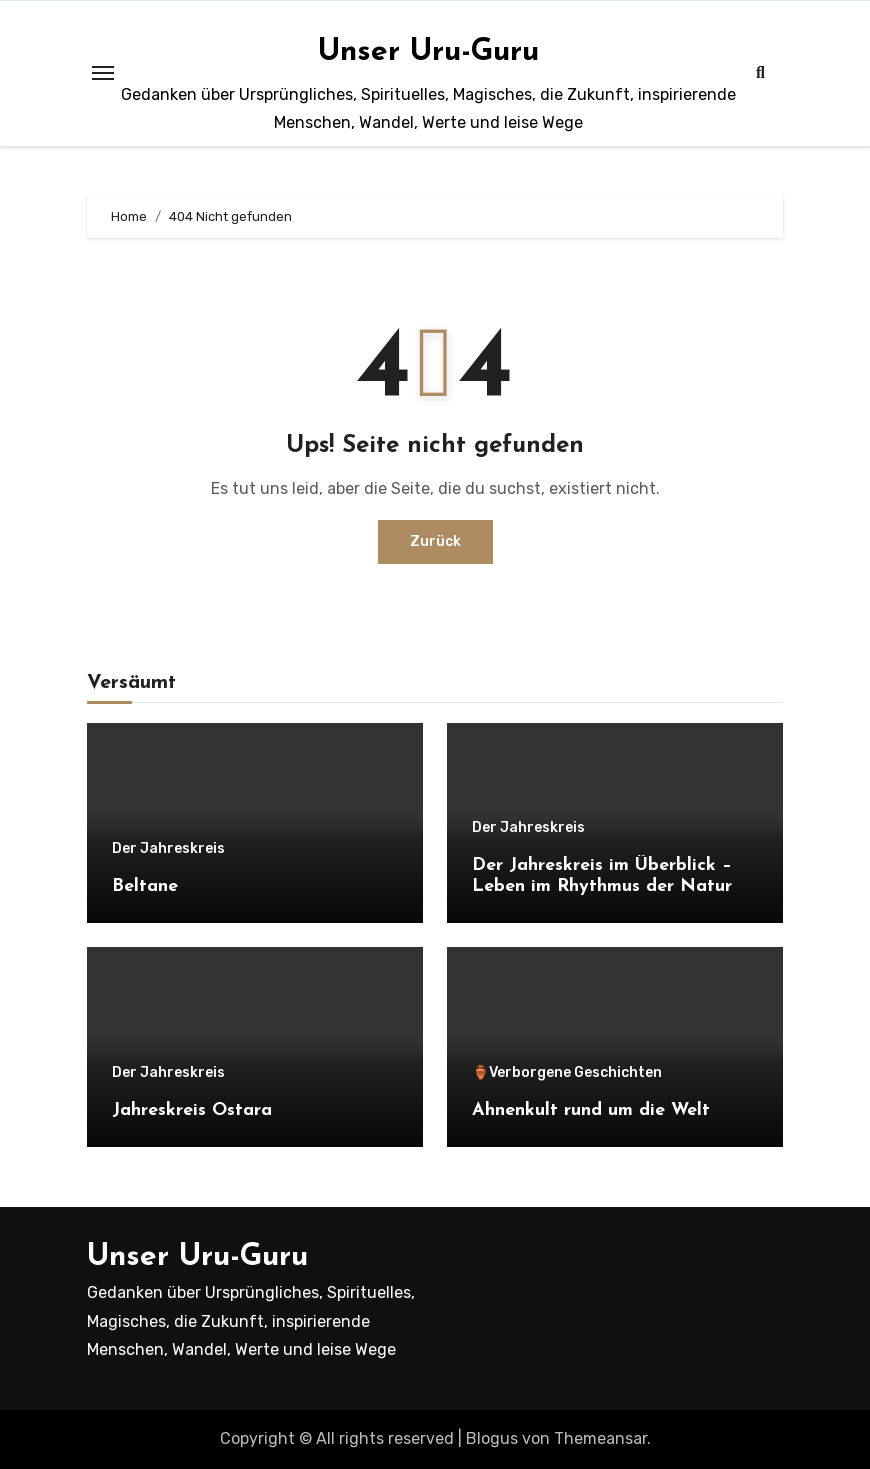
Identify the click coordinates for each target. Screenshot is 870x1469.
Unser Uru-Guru (428, 52)
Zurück (435, 541)
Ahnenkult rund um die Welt (591, 1110)
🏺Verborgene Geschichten (567, 1073)
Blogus (492, 1438)
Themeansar (600, 1438)
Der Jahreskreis (168, 849)
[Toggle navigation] (103, 73)
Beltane (145, 886)
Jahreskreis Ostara (192, 1110)
